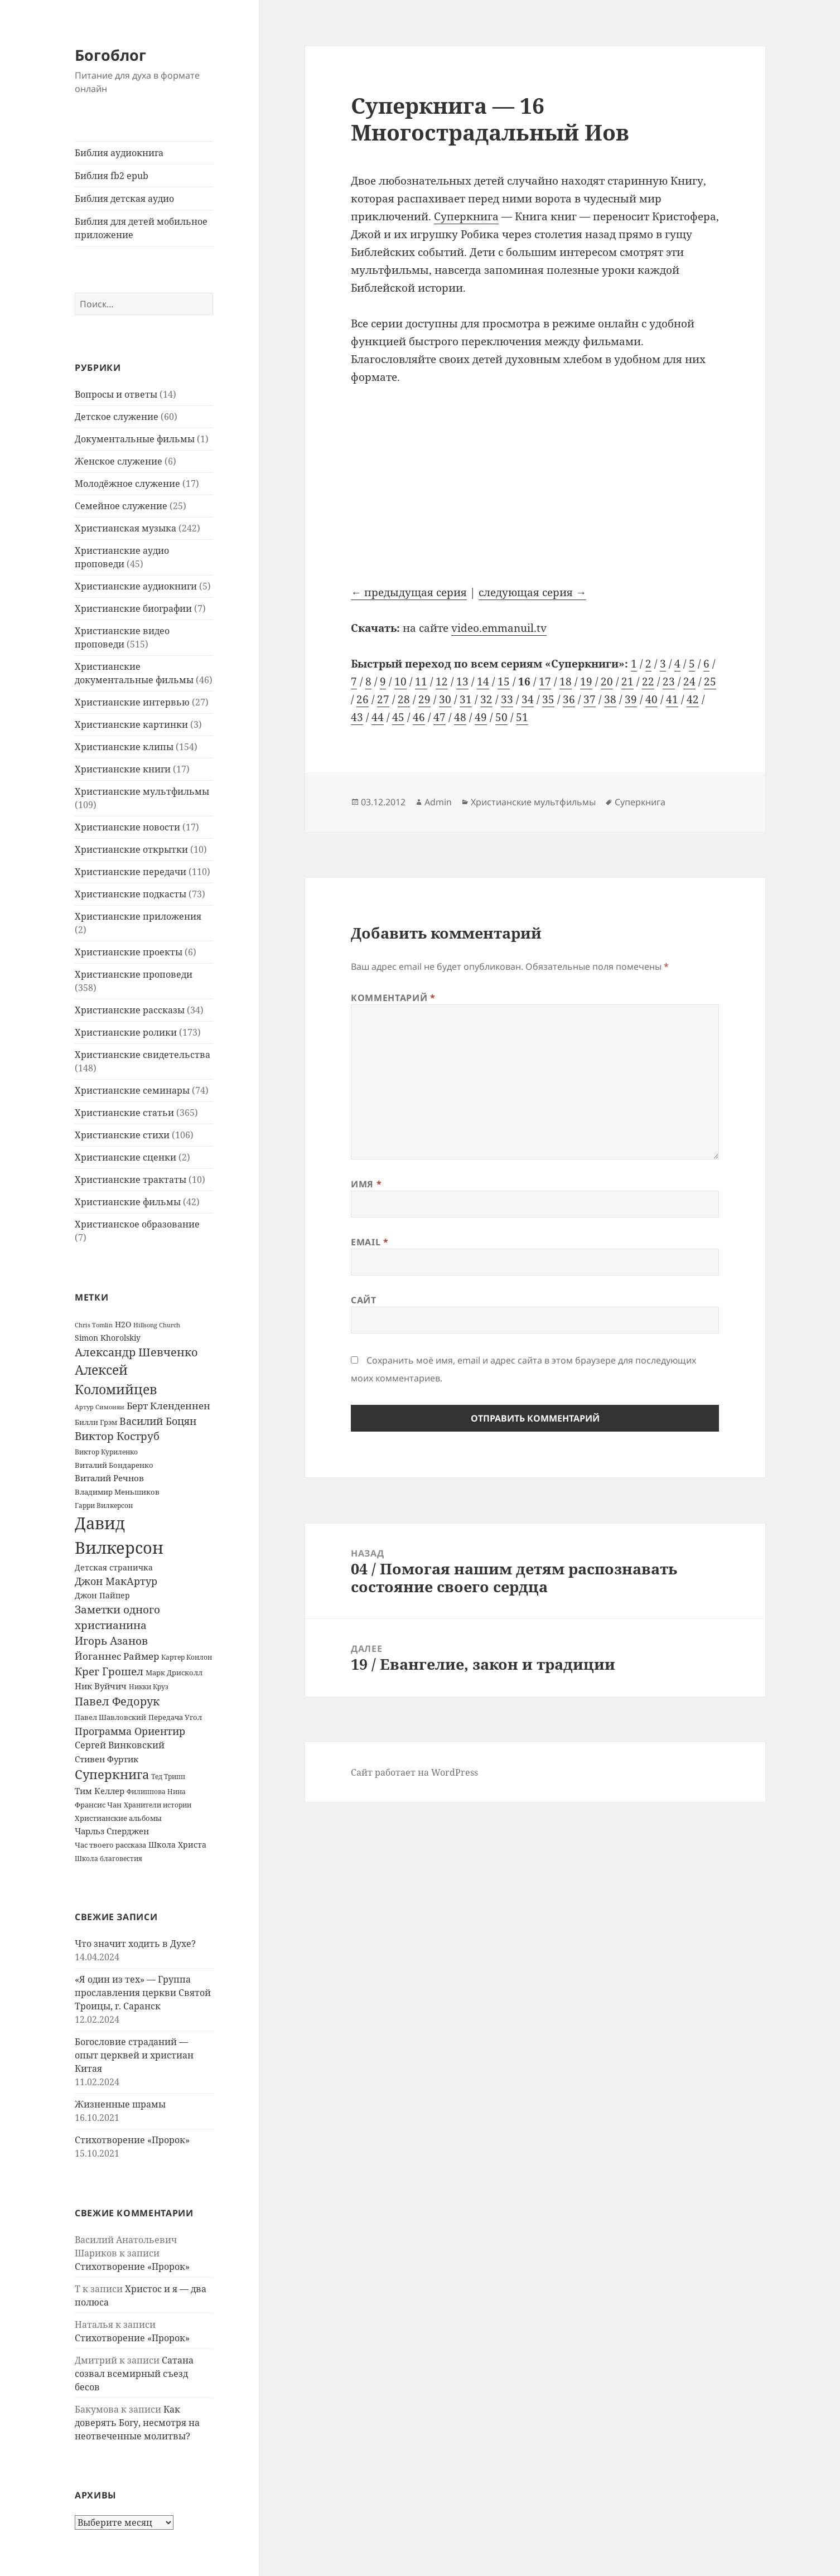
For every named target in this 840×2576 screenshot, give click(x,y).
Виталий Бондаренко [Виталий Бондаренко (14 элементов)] (114, 1465)
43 (357, 717)
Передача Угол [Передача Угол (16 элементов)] (175, 1717)
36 (569, 699)
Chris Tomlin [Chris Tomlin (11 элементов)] (94, 1325)
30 (445, 699)
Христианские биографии (133, 608)
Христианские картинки (131, 724)
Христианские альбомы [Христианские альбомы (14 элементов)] (118, 1818)
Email (369, 1242)
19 (586, 681)
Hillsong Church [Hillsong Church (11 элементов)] (156, 1325)
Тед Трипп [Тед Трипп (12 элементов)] (168, 1776)
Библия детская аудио (124, 198)
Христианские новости (127, 827)
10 (400, 681)
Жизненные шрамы (120, 2104)
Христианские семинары (132, 1090)
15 (504, 681)
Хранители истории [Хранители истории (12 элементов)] (157, 1805)
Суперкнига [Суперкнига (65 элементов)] (112, 1774)
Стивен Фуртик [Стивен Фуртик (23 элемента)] (106, 1759)
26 (362, 699)
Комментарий (393, 998)
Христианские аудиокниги (136, 586)
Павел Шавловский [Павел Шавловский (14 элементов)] (110, 1717)
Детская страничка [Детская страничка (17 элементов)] (114, 1567)
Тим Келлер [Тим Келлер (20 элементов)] (99, 1790)
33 (507, 699)
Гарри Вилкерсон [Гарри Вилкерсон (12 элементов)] (104, 1505)
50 (501, 717)
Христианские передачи (130, 872)
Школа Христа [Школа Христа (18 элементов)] (177, 1844)
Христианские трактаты (130, 1179)
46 (419, 717)
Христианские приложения (138, 916)
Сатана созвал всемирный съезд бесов (134, 2373)
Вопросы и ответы (116, 394)
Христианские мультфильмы (142, 791)
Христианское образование (137, 1224)
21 (627, 681)
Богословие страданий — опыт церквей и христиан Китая (134, 2055)
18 (565, 681)
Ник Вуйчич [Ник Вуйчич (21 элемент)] (101, 1685)
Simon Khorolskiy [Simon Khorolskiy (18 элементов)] (108, 1337)
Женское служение (118, 461)
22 (648, 681)
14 (483, 681)
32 (486, 699)
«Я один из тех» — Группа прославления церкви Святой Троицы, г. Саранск (143, 1992)
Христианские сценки (125, 1157)
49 (481, 717)
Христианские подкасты (130, 894)
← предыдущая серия (409, 592)
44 (377, 717)
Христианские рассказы (130, 1010)
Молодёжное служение (127, 483)
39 (631, 699)
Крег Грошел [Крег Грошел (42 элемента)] (109, 1671)
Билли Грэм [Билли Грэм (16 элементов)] (96, 1422)
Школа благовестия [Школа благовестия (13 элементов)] (108, 1858)
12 (442, 681)
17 (545, 681)
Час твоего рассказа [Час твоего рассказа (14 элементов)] (110, 1845)
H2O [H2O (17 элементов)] (123, 1324)
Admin (438, 802)
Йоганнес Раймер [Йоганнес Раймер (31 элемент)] (117, 1655)
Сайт (363, 1300)
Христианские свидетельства (142, 1054)
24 (689, 681)
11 (421, 681)
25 (710, 681)
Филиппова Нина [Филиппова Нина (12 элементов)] (156, 1791)
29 (424, 699)
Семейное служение (121, 506)
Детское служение (116, 416)
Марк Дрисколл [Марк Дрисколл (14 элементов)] (174, 1673)
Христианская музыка (125, 528)
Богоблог (110, 55)
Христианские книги (123, 769)
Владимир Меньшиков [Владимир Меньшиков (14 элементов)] (117, 1492)
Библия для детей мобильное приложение (141, 228)
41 (672, 699)
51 (522, 717)
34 (528, 699)
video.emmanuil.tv (499, 628)
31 (466, 699)
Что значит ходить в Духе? (135, 1943)
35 (548, 699)
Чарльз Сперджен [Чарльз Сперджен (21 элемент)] (112, 1830)
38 (610, 699)
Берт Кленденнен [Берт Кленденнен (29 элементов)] (168, 1405)
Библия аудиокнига (119, 153)
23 (669, 681)
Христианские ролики (126, 1032)
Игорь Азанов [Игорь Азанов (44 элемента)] (111, 1640)
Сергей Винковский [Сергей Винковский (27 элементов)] (120, 1744)
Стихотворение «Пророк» (132, 2140)
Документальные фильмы (135, 439)
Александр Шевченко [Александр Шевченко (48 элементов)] (136, 1352)
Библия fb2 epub (111, 176)
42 (693, 699)
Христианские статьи (124, 1112)
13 (462, 681)
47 (439, 717)
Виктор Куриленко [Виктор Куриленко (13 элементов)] (106, 1452)
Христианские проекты (128, 952)
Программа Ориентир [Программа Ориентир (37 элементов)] (130, 1731)
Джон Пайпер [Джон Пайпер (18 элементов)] (102, 1595)
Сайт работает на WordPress (414, 1772)
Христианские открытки (131, 849)
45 (398, 717)
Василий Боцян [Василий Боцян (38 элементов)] (157, 1421)
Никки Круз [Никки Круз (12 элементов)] (148, 1687)
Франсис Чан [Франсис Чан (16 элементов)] (98, 1805)
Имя (366, 1184)
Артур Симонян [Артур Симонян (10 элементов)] (99, 1407)
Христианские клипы (124, 747)
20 (607, 681)
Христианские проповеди (133, 974)
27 (383, 699)
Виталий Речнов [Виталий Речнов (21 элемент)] (109, 1477)
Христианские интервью (132, 702)
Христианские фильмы (128, 1202)
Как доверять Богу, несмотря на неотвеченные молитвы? (137, 2422)
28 (404, 699)
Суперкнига (466, 216)
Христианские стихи (122, 1135)
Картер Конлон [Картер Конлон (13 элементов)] (186, 1657)
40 (651, 699)
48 (460, 717)
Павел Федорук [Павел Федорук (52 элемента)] (117, 1701)
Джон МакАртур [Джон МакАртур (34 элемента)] (116, 1581)
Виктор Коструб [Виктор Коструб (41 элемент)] (117, 1436)
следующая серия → (532, 592)
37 (589, 699)
